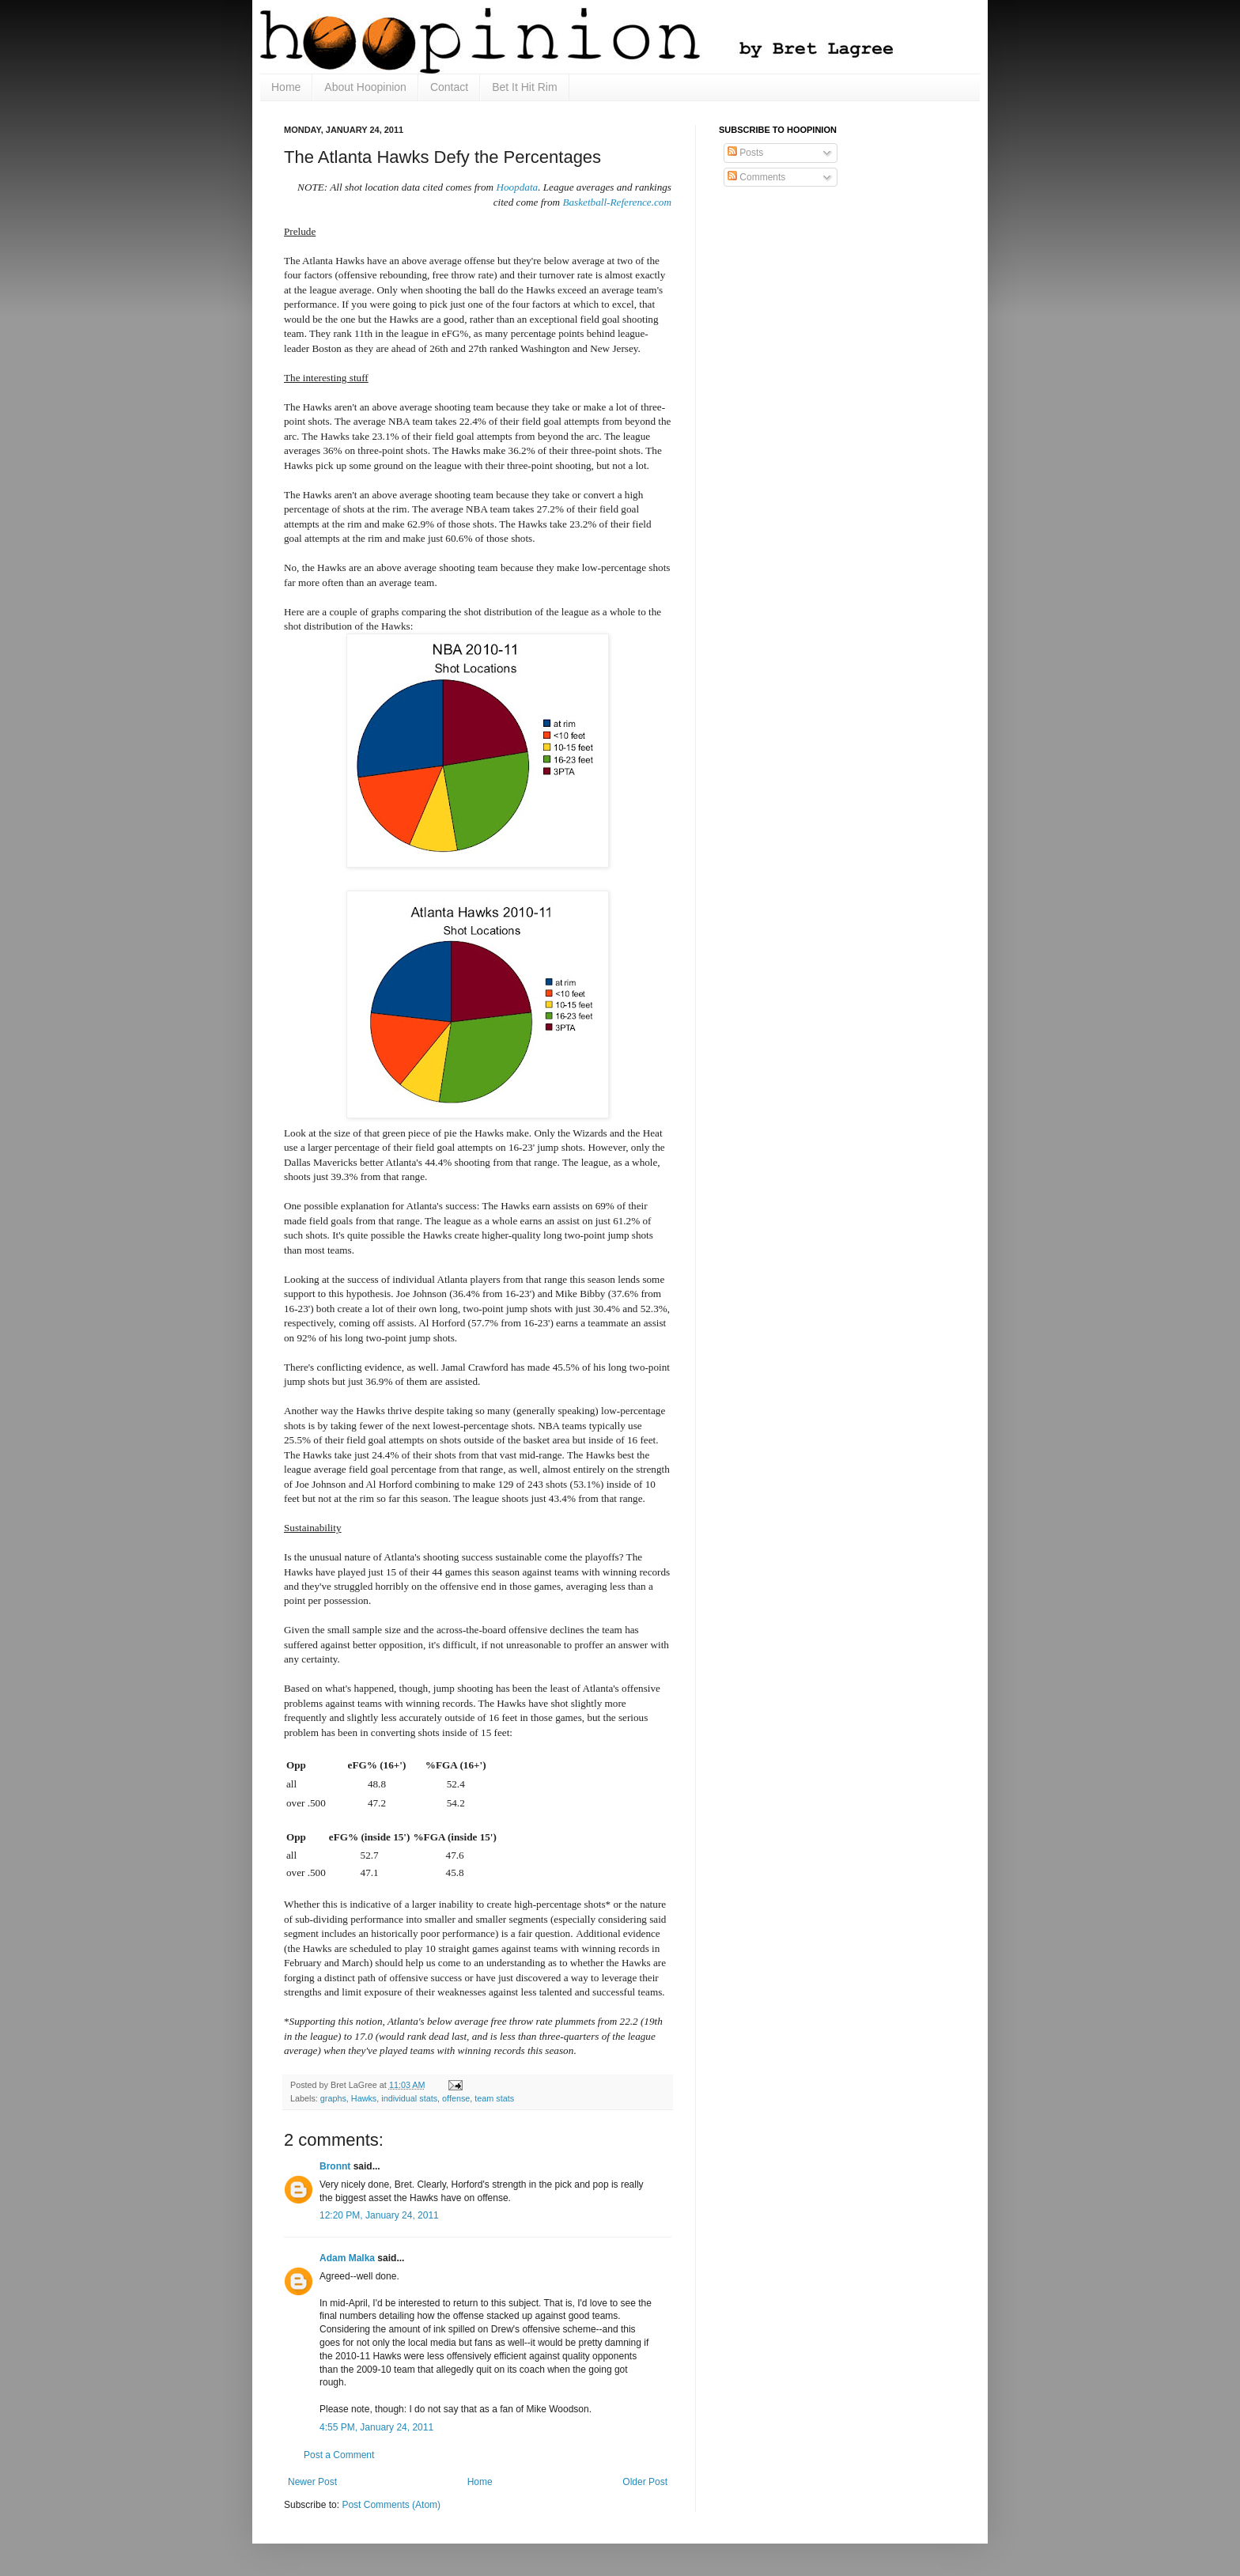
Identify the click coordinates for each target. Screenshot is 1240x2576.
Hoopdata (517, 187)
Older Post (644, 2481)
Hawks (363, 2098)
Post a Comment (339, 2455)
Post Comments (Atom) (391, 2504)
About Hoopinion (365, 87)
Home (286, 87)
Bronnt (334, 2166)
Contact (449, 87)
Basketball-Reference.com (616, 202)
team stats (494, 2098)
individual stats (409, 2098)
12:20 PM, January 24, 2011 (379, 2215)
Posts (745, 152)
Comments (756, 177)
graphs (333, 2098)
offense (456, 2098)
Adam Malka (347, 2258)
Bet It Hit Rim (524, 87)
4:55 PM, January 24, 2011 (376, 2427)
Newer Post (312, 2481)
